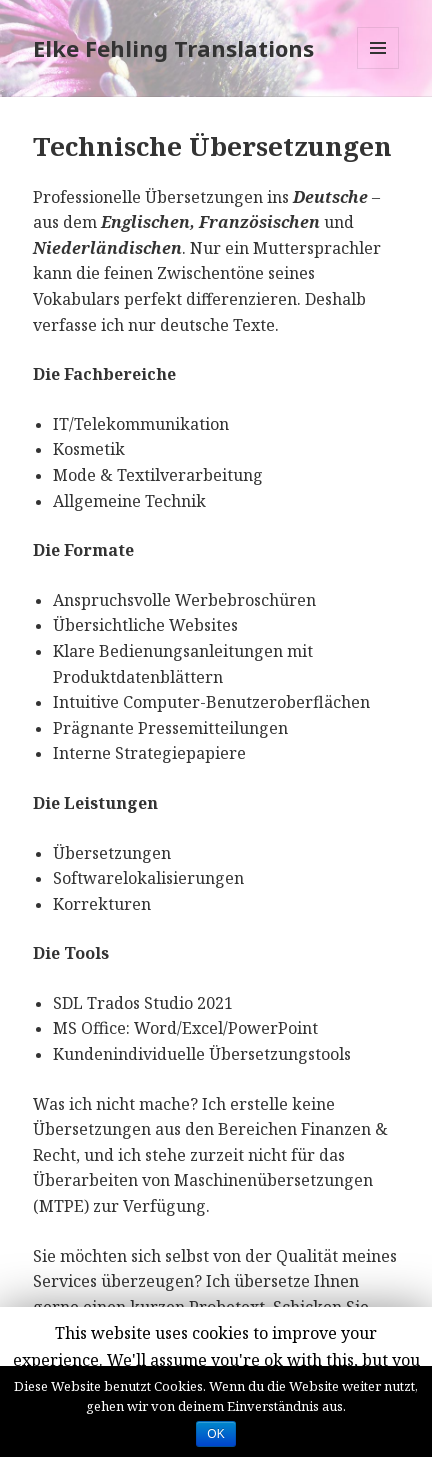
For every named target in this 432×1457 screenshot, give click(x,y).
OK (215, 1434)
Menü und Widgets (378, 68)
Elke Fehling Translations (173, 48)
